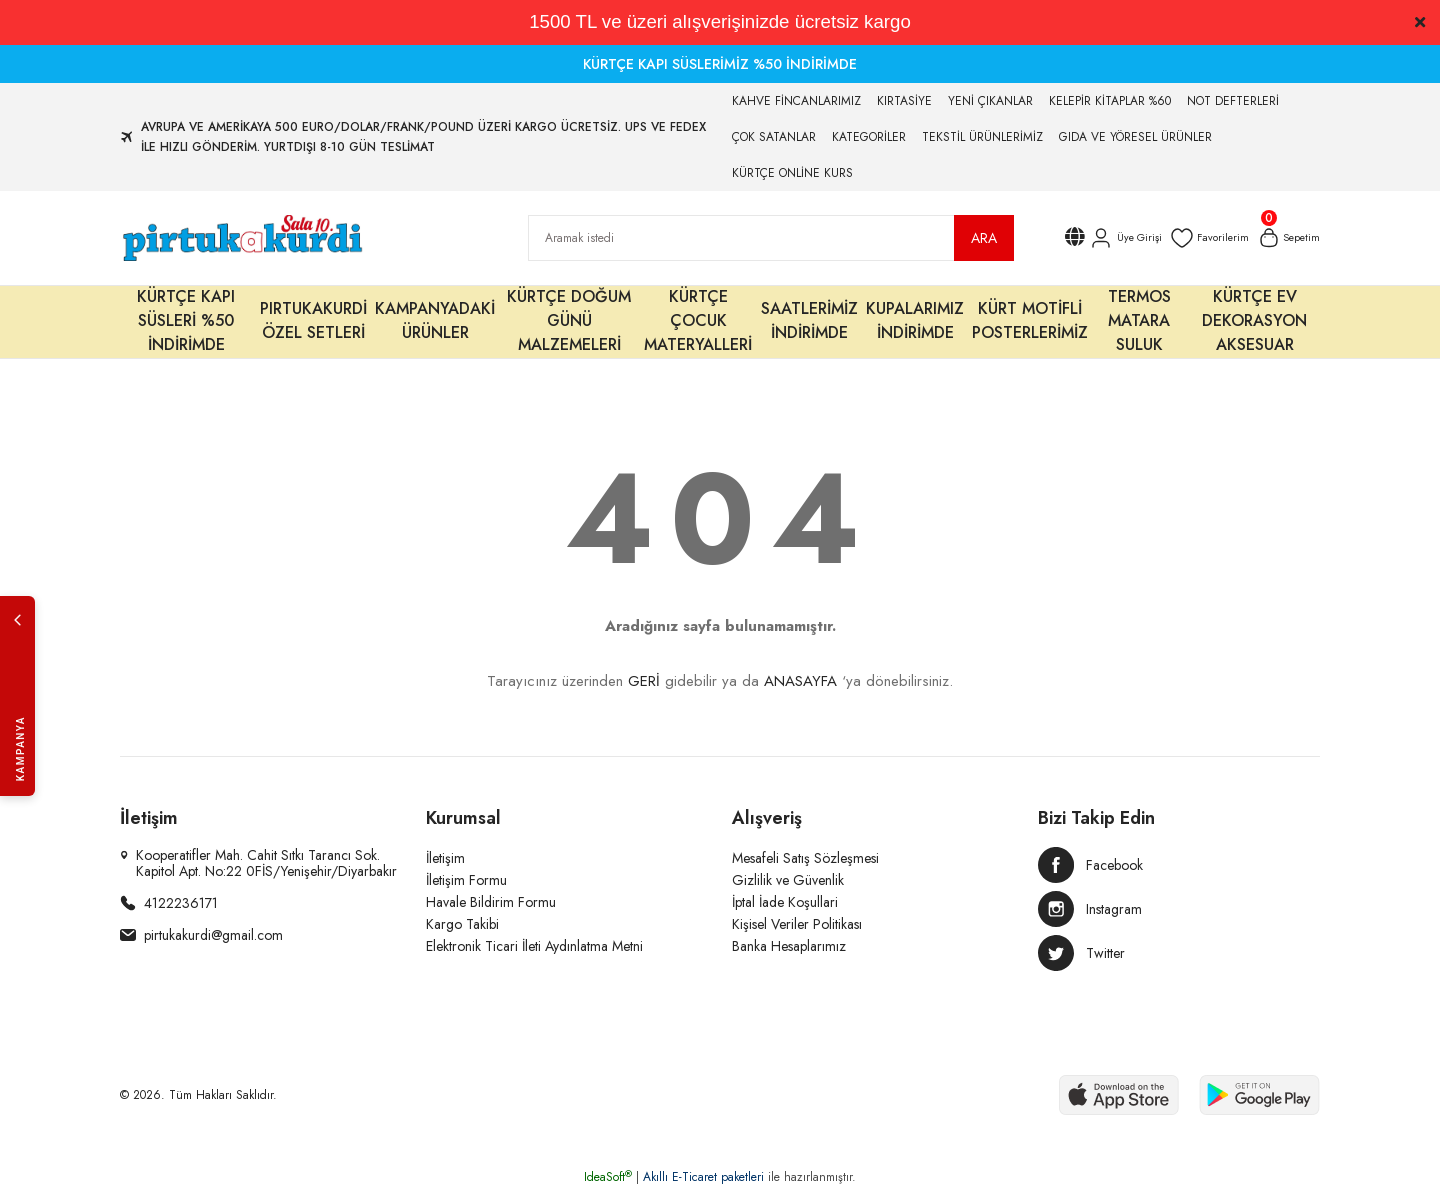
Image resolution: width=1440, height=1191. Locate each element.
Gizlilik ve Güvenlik (788, 880)
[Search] (771, 238)
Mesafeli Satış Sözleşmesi (805, 858)
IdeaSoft (608, 1177)
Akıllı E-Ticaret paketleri (703, 1177)
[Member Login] (1111, 238)
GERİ (644, 681)
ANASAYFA (800, 681)
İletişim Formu (466, 880)
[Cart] (1285, 238)
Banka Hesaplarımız (789, 946)
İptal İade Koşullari (785, 902)
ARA (984, 238)
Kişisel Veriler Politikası (797, 924)
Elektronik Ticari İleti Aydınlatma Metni (534, 946)
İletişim (445, 858)
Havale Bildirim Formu (491, 902)
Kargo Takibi (462, 924)
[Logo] (241, 238)
